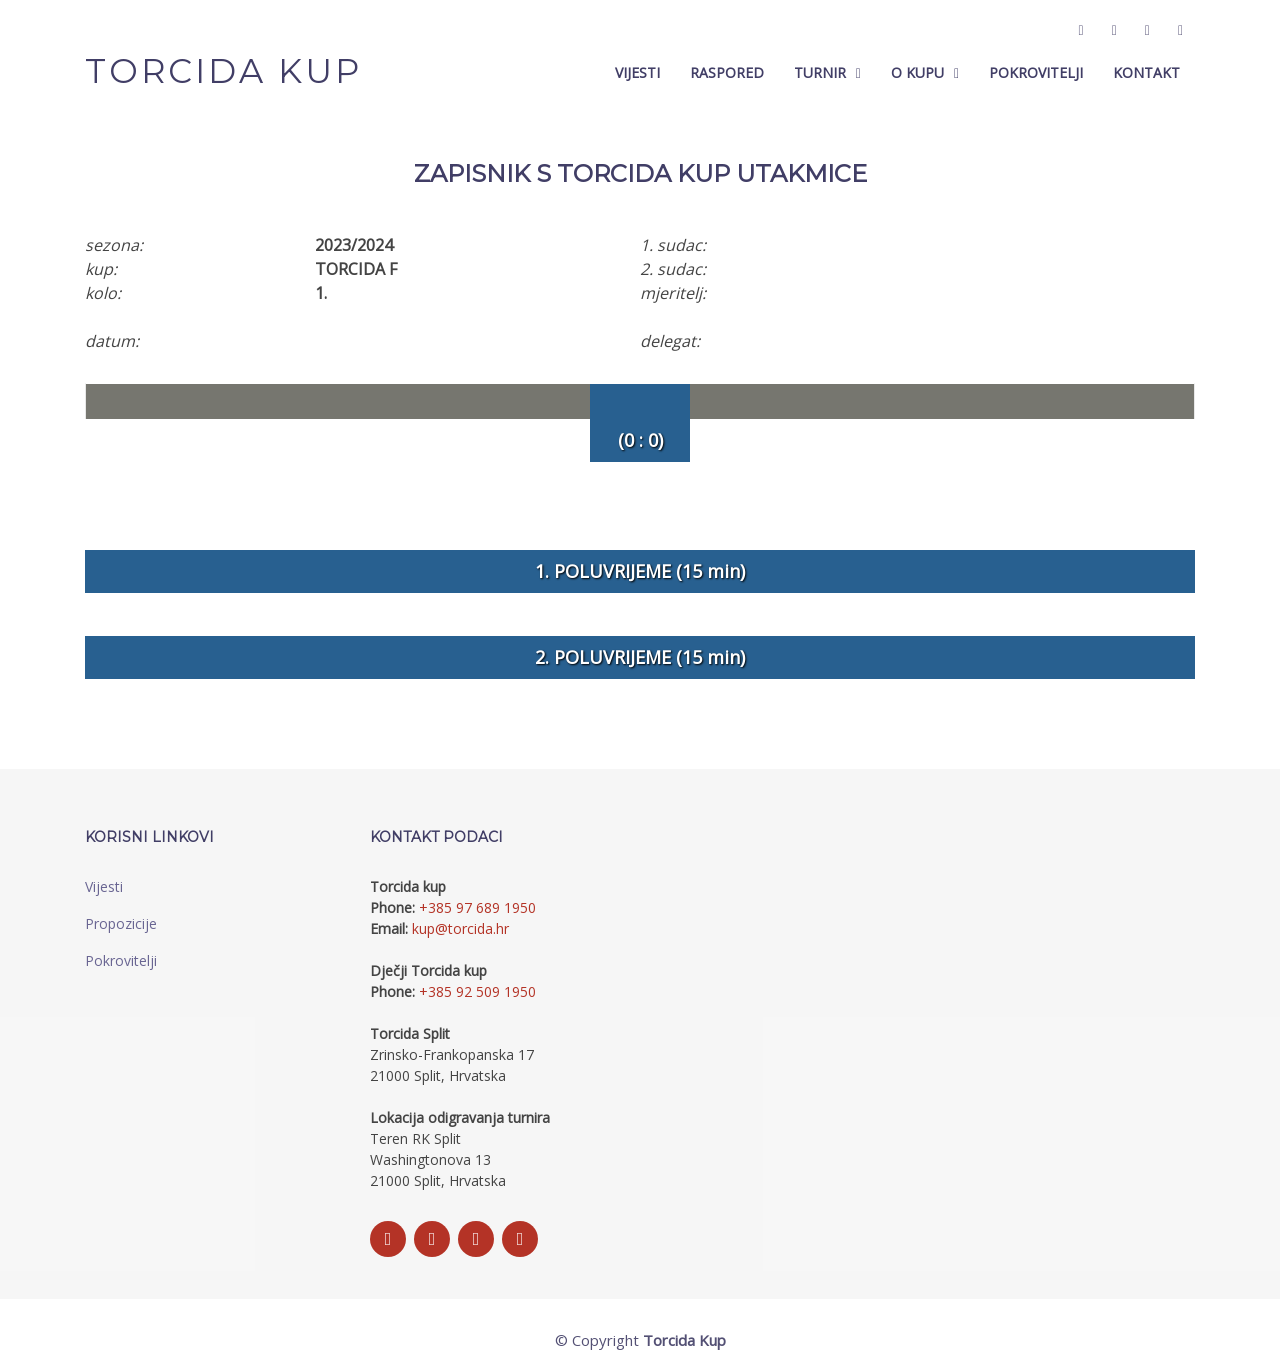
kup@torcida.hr (460, 928)
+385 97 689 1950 (477, 907)
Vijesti (637, 73)
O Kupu (917, 73)
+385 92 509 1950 (477, 991)
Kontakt (1146, 73)
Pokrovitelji (1036, 73)
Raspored (727, 73)
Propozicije (121, 923)
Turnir (820, 73)
